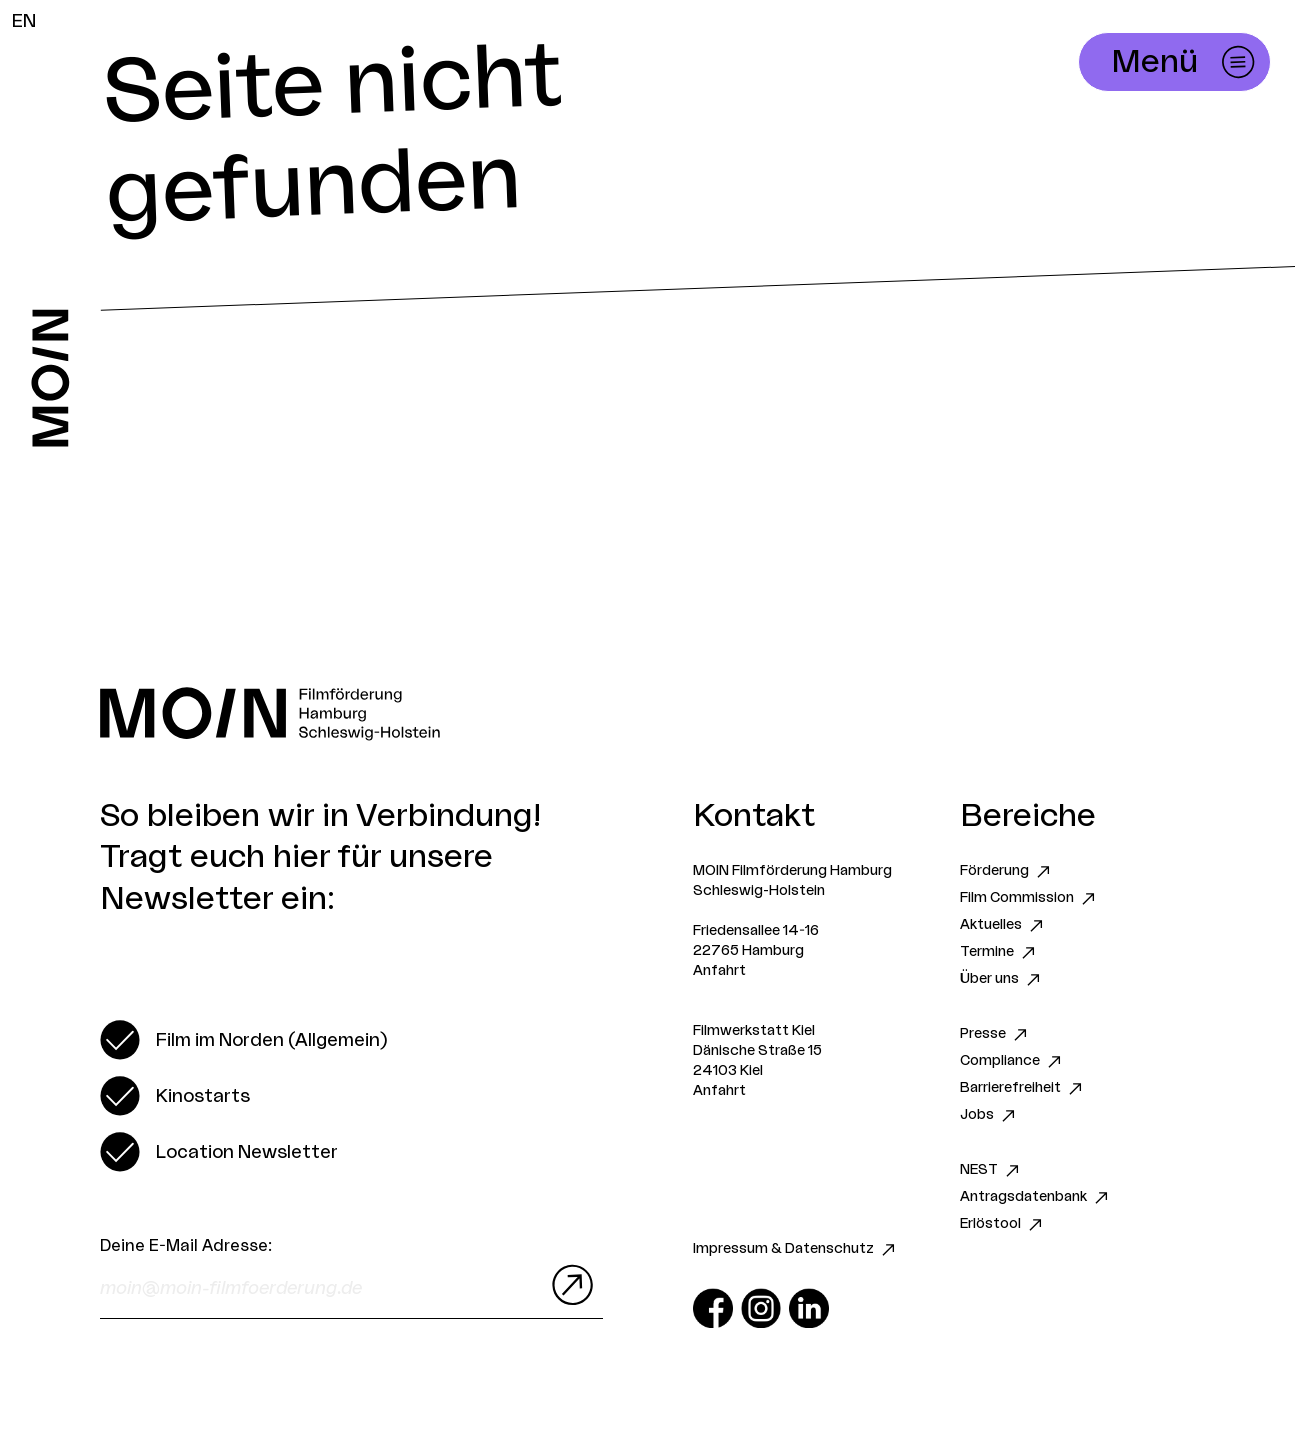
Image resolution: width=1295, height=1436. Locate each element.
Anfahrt (719, 971)
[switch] (243, 1040)
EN (24, 21)
